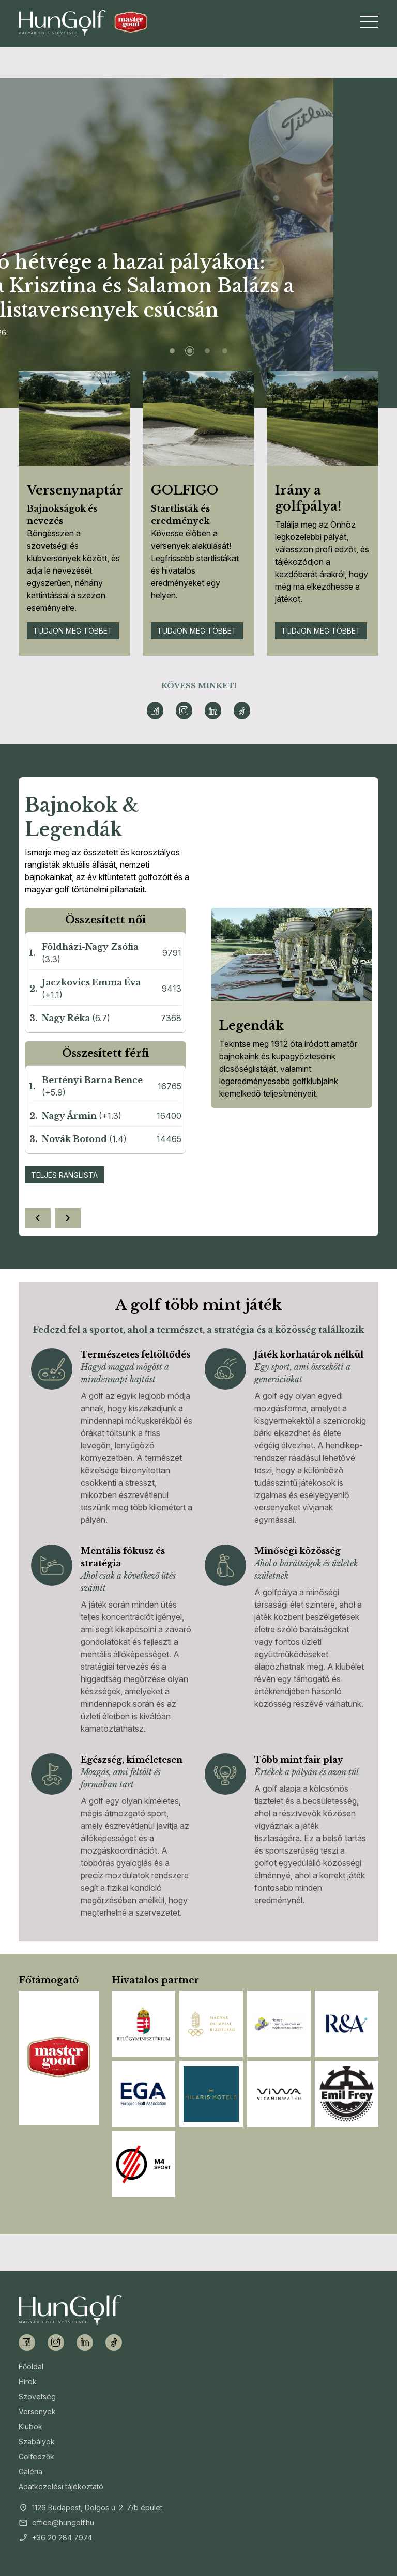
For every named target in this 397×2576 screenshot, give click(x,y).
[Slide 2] (189, 351)
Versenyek (37, 2411)
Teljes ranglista (64, 1174)
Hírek (28, 2381)
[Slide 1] (172, 351)
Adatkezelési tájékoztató (61, 2486)
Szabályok (37, 2441)
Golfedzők (36, 2456)
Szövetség (37, 2396)
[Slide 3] (207, 351)
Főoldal (31, 2366)
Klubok (30, 2426)
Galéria (30, 2471)
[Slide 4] (224, 351)
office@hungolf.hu (63, 2522)
